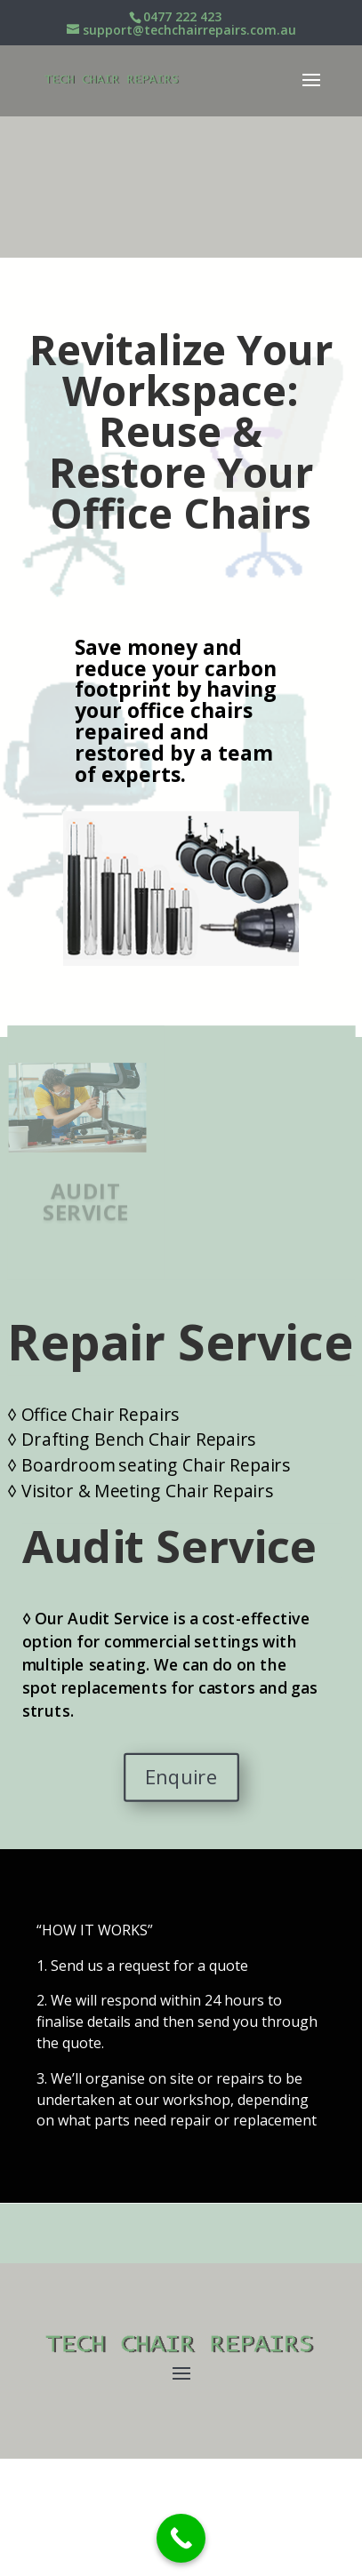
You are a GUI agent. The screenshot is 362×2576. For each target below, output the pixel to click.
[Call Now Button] (181, 2538)
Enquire (181, 1777)
